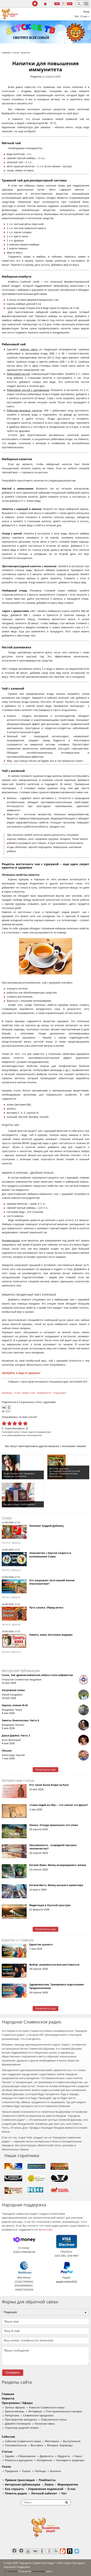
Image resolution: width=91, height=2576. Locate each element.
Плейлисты (47, 2480)
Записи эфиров (15, 2407)
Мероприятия (67, 2484)
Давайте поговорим (18, 2423)
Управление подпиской (45, 2489)
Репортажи (12, 2415)
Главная (8, 2394)
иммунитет (45, 1392)
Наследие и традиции (70, 2460)
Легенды (40, 2471)
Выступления (71, 2441)
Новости (8, 2398)
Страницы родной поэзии (22, 2427)
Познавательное (16, 2445)
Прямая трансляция (20, 2480)
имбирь (8, 1392)
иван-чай (29, 1392)
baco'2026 (10, 2571)
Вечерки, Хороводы (60, 2445)
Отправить (13, 2372)
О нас (71, 2489)
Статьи (7, 2451)
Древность (47, 2456)
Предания (11, 2471)
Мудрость (63, 2456)
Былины (55, 2471)
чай (18, 1392)
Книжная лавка (45, 2423)
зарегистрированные (39, 1432)
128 (57, 4)
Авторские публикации (22, 2484)
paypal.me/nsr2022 (66, 2281)
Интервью (35, 2411)
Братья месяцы (14, 2411)
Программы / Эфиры (17, 2402)
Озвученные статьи (54, 2419)
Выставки (37, 2445)
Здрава (9, 2456)
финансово (45, 2229)
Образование (27, 2456)
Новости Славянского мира (46, 2407)
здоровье (60, 1392)
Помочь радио (16, 2493)
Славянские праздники (38, 2415)
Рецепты (36, 76)
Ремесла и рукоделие (19, 2460)
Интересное (44, 2460)
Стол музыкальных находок (64, 2411)
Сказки (26, 2471)
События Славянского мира (23, 2441)
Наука (78, 2456)
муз (69, 4)
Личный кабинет (44, 2493)
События (8, 2436)
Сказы (6, 2466)
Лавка (49, 2484)
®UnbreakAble (38, 2571)
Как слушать (14, 2489)
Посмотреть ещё (45, 1769)
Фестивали (52, 2441)
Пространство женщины (21, 2419)
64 (63, 4)
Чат (76, 16)
